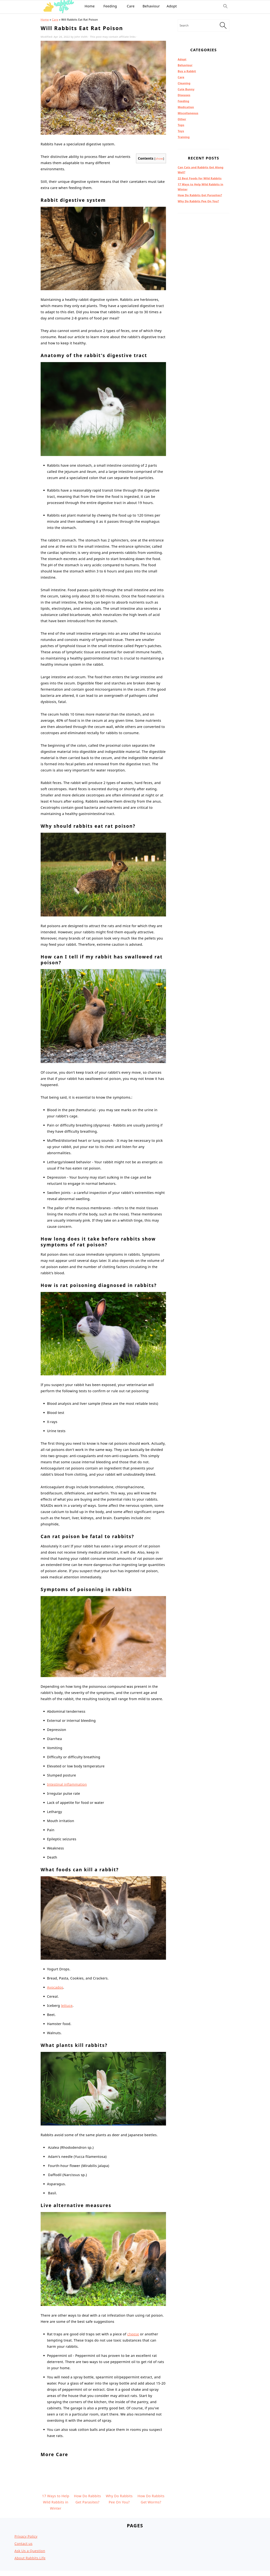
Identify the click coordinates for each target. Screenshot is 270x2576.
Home (90, 6)
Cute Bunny (186, 89)
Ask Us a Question (29, 2547)
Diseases (184, 95)
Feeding (110, 6)
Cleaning (184, 83)
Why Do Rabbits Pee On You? (198, 201)
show (159, 158)
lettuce (67, 2005)
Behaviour (151, 6)
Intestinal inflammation (67, 1784)
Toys (181, 131)
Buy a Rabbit (187, 71)
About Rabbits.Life (29, 2554)
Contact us (23, 2539)
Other (182, 119)
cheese (133, 2334)
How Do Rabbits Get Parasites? (200, 195)
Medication (186, 107)
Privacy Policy (25, 2532)
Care (130, 6)
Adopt (172, 6)
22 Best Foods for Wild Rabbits (200, 178)
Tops (181, 125)
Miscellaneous (188, 113)
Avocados (55, 1987)
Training (184, 137)
